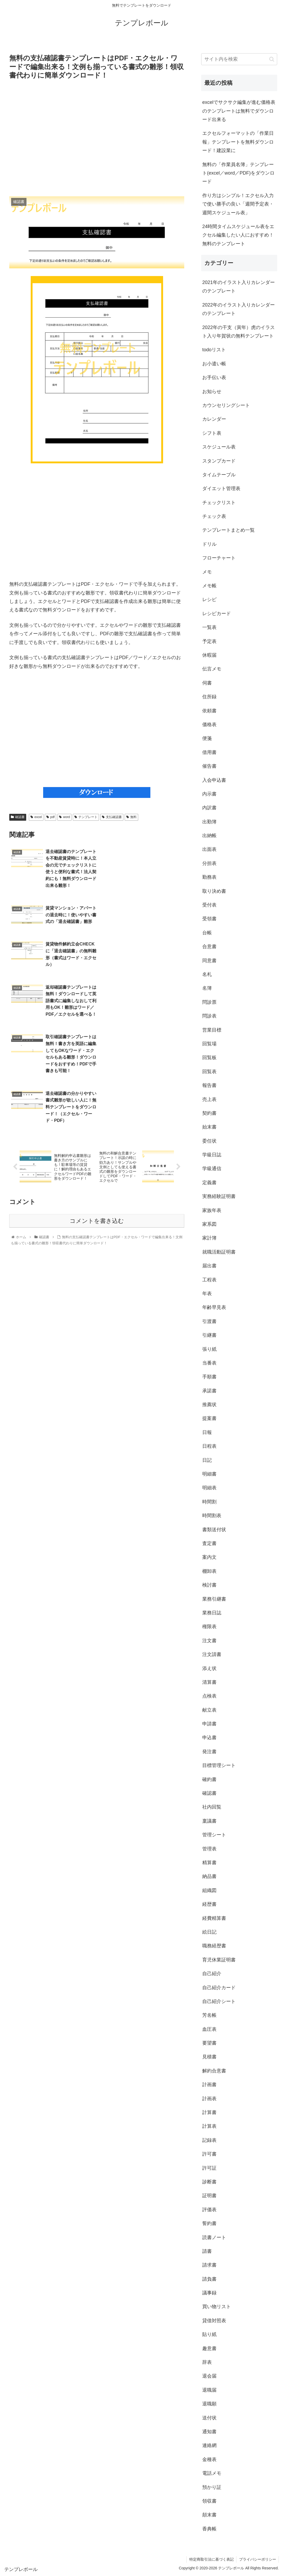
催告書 (209, 766)
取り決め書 (214, 891)
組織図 (209, 1890)
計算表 (209, 2126)
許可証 (209, 2168)
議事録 (209, 2292)
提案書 (209, 1418)
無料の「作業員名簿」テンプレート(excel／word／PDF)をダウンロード (238, 173)
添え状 (209, 1668)
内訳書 (209, 807)
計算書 (209, 2112)
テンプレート (85, 817)
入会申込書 (214, 780)
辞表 (207, 2362)
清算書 (209, 1682)
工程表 (209, 1279)
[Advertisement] (96, 138)
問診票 (209, 1002)
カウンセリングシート (226, 405)
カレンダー (214, 419)
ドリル (209, 544)
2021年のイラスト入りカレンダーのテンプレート (238, 287)
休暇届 (209, 655)
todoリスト (214, 349)
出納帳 (209, 835)
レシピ (209, 599)
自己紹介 (211, 1973)
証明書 (209, 2195)
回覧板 (209, 1057)
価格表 (209, 724)
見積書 (209, 2056)
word (64, 817)
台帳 (207, 932)
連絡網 (209, 2445)
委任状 (209, 1141)
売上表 (209, 1099)
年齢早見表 (214, 1307)
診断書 (209, 2181)
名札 (207, 974)
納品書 (209, 1876)
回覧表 (209, 1071)
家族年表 (211, 1210)
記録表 (209, 2140)
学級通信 (211, 1168)
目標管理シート (219, 1765)
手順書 (209, 1376)
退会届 (209, 2376)
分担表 (209, 863)
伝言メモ (211, 669)
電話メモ (211, 2473)
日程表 (209, 1446)
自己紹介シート (219, 2001)
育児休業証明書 (219, 1959)
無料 (131, 817)
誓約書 (209, 2223)
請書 (207, 2251)
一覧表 (209, 627)
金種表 (209, 2459)
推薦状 (209, 1404)
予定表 (209, 641)
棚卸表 (209, 1571)
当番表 (209, 1363)
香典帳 (209, 2528)
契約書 (209, 1113)
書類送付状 (214, 1529)
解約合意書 (214, 2070)
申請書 (209, 1723)
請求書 (209, 2265)
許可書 (209, 2154)
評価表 (209, 2209)
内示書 (209, 794)
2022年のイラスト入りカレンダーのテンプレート (238, 309)
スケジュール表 (219, 447)
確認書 (18, 817)
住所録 (209, 696)
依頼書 (209, 710)
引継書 (209, 1335)
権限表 (209, 1626)
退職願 (209, 2403)
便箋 (207, 738)
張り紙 (209, 1349)
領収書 (209, 2501)
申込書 (209, 1737)
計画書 (209, 2084)
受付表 (209, 905)
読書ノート (214, 2237)
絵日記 (209, 1932)
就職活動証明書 (219, 1252)
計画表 (209, 2098)
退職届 (209, 2390)
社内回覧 (211, 1807)
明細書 (209, 1474)
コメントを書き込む (97, 1112)
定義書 (209, 1182)
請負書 (209, 2279)
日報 (207, 1432)
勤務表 (209, 877)
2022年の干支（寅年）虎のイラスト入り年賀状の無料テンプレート (238, 332)
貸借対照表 (214, 2320)
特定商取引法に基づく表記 (211, 2559)
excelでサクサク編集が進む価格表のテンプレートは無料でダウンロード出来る (238, 111)
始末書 (209, 1127)
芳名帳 (209, 2015)
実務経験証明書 (219, 1196)
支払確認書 (112, 817)
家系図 (209, 1224)
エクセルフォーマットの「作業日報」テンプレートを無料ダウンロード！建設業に (238, 142)
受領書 (209, 918)
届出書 (209, 1265)
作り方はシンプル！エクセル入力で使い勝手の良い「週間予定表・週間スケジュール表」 (238, 204)
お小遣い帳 (214, 363)
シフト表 (211, 433)
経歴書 (209, 1904)
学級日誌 (211, 1154)
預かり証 (211, 2487)
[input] (239, 59)
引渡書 (209, 1321)
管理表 (209, 1848)
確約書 (209, 1779)
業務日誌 (211, 1612)
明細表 (209, 1487)
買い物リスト (216, 2306)
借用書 (209, 752)
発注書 (209, 1751)
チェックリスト (219, 502)
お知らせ (211, 391)
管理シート (214, 1834)
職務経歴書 (214, 1945)
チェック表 (214, 516)
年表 (207, 1293)
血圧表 (209, 2029)
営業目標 (211, 1030)
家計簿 (209, 1238)
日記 (207, 1460)
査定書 (209, 1543)
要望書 (209, 2043)
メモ (207, 572)
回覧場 (209, 1043)
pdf (50, 817)
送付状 (209, 2417)
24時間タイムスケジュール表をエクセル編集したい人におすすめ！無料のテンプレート (238, 235)
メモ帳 (209, 585)
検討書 (209, 1585)
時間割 (209, 1501)
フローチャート (219, 558)
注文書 (209, 1640)
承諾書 (209, 1390)
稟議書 (209, 1821)
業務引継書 (214, 1599)
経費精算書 (214, 1918)
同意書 (209, 960)
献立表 (209, 1710)
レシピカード (216, 613)
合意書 (209, 946)
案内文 (209, 1557)
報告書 (209, 1085)
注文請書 (211, 1654)
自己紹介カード (219, 1987)
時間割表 (211, 1515)
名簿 (207, 988)
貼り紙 (209, 2334)
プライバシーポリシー (257, 2559)
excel (36, 817)
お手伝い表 (214, 377)
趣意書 (209, 2348)
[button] (271, 59)
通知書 (209, 2431)
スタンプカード (219, 461)
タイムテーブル (219, 474)
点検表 (209, 1696)
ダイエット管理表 (221, 488)
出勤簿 (209, 821)
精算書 (209, 1862)
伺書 (207, 683)
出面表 (209, 849)
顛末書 (209, 2514)
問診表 (209, 1016)
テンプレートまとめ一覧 (228, 530)
